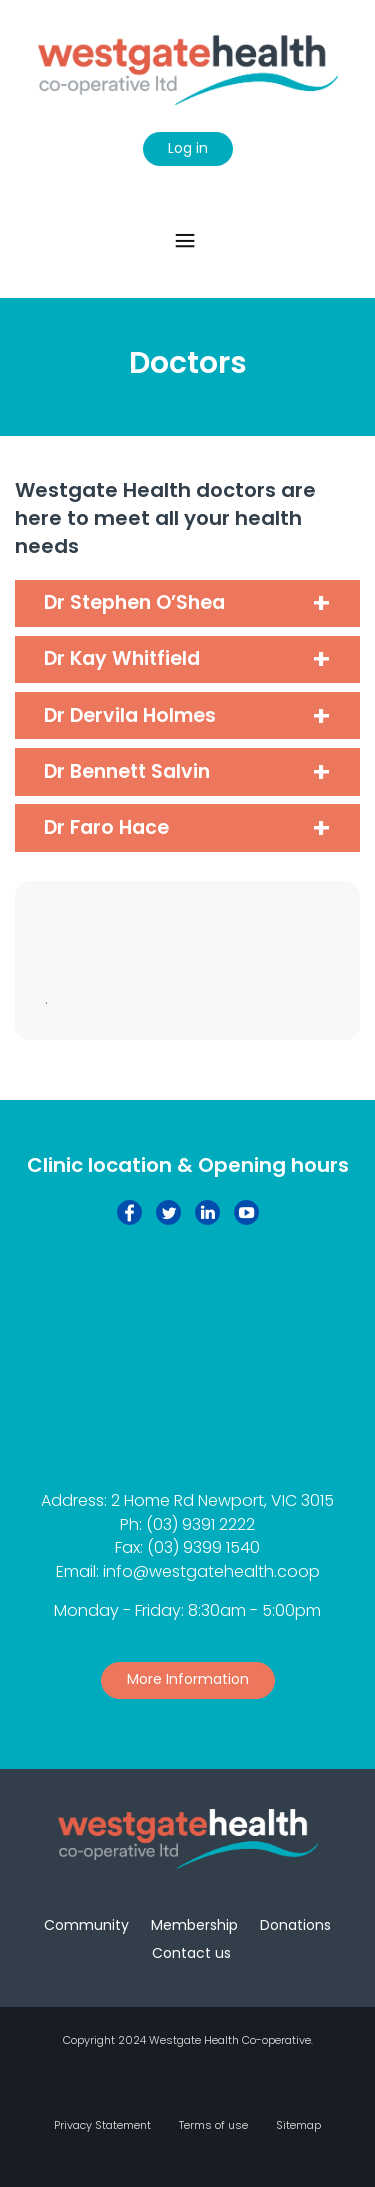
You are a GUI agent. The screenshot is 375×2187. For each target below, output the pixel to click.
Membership (194, 1925)
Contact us (191, 1953)
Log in (188, 148)
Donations (295, 1925)
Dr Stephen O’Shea (134, 602)
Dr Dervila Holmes (130, 715)
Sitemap (298, 2125)
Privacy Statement (102, 2125)
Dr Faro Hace (106, 827)
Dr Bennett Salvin (127, 771)
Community (86, 1925)
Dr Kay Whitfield (122, 658)
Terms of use (213, 2125)
